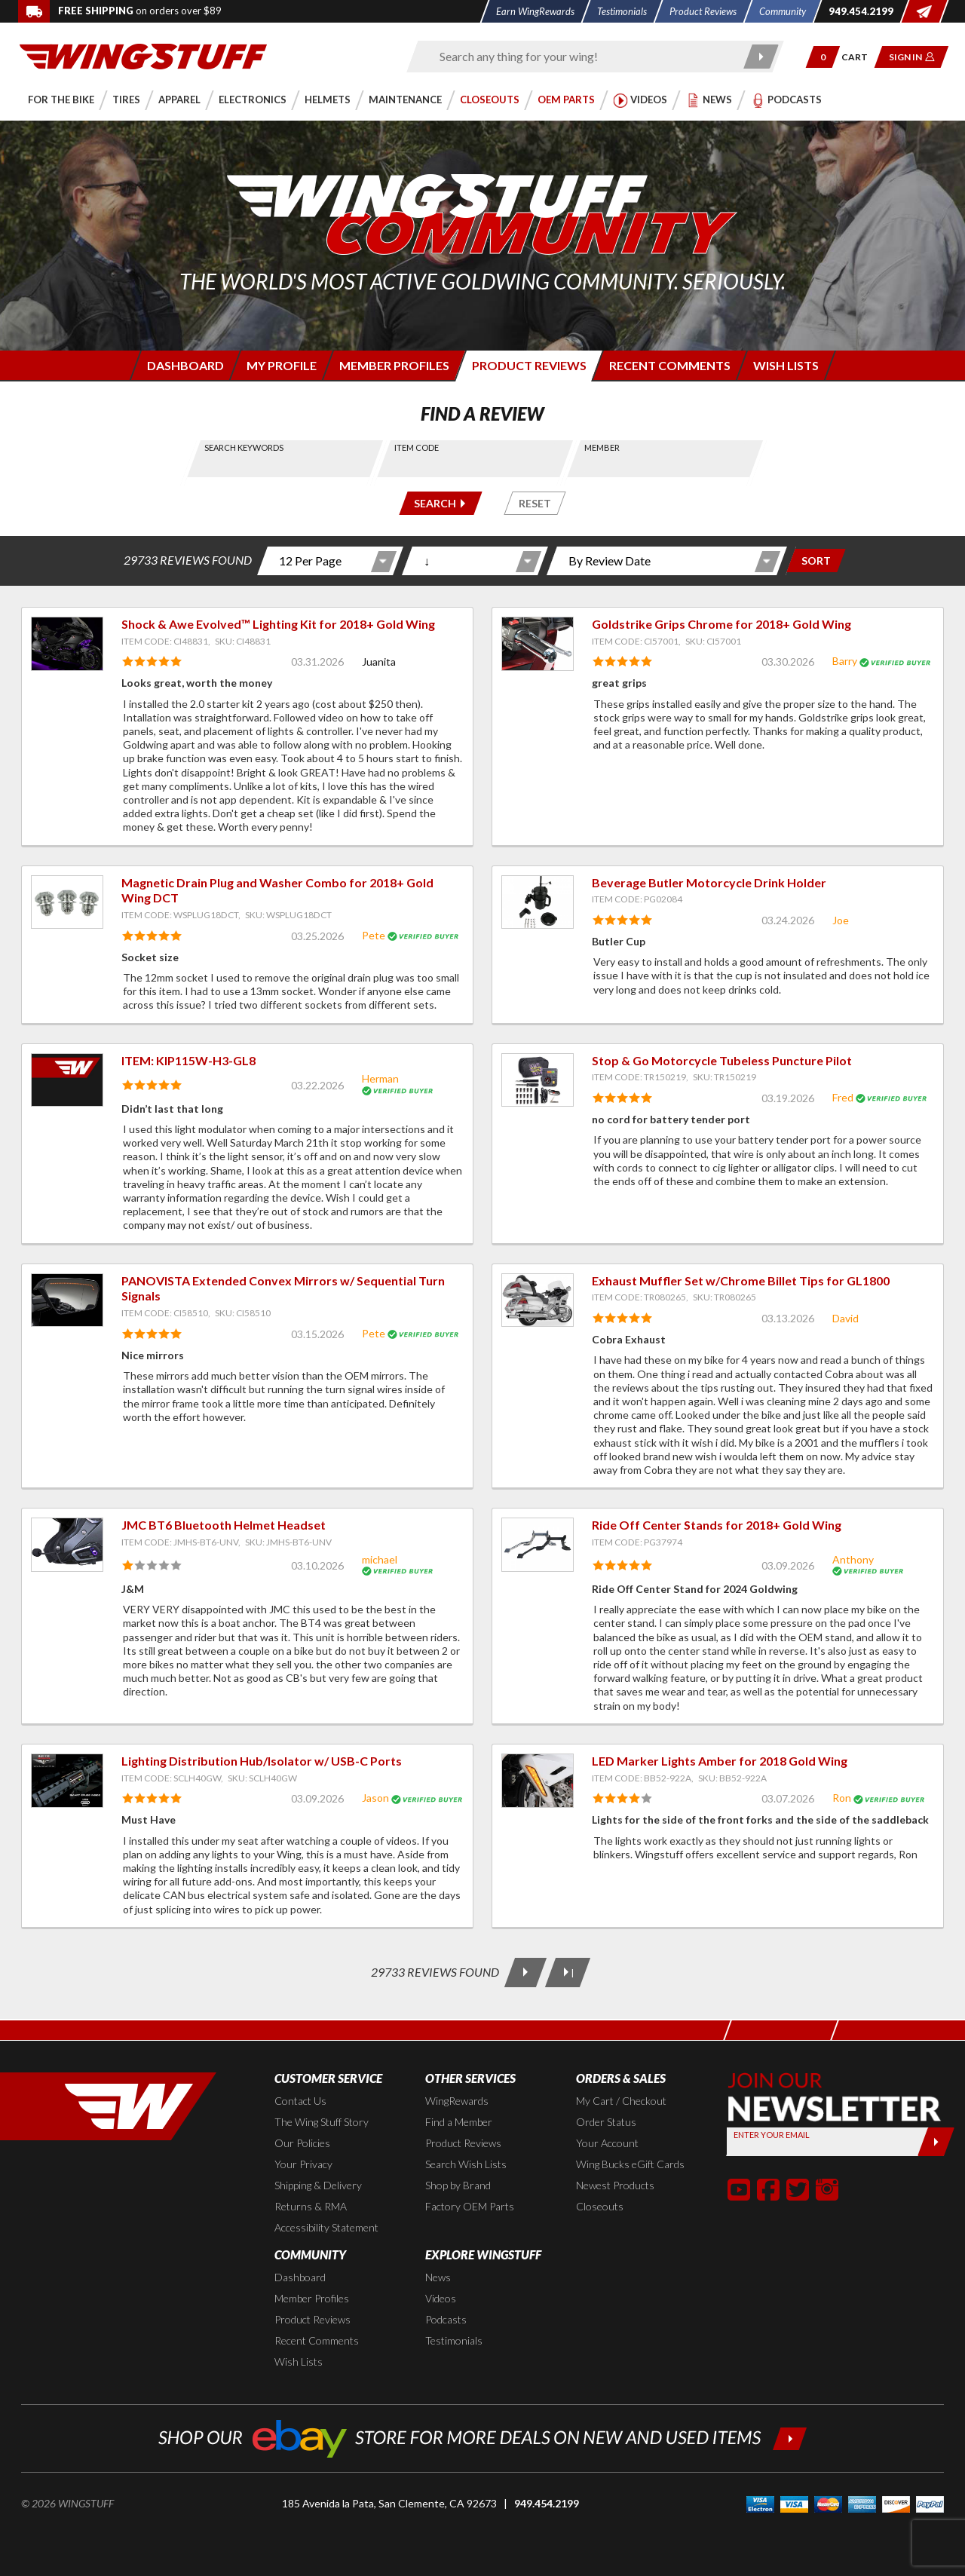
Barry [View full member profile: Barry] (844, 660)
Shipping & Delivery (318, 2185)
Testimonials (453, 2340)
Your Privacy (303, 2164)
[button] (823, 57)
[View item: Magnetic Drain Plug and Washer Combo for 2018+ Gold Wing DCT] (67, 902)
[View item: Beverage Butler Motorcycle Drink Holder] (537, 902)
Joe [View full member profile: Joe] (840, 920)
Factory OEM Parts (469, 2206)
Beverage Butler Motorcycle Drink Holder (709, 882)
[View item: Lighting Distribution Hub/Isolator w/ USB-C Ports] (67, 1781)
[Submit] (936, 2141)
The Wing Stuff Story (321, 2121)
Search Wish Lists (466, 2164)
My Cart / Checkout (621, 2100)
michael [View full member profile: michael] (379, 1559)
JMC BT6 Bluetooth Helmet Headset (223, 1525)
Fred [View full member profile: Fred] (842, 1097)
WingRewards (457, 2100)
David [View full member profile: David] (845, 1318)
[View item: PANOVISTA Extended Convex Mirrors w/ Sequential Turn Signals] (67, 1300)
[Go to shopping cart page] (860, 57)
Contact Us (300, 2100)
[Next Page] (525, 1972)
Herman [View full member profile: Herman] (380, 1078)
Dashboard (300, 2277)
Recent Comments (316, 2340)
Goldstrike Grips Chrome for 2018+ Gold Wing (721, 624)
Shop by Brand (458, 2185)
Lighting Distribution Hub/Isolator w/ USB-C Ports (261, 1761)
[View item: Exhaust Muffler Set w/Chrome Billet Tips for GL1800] (537, 1300)
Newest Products (615, 2185)
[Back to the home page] (143, 55)
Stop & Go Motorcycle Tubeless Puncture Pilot (722, 1060)
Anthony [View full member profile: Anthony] (853, 1559)
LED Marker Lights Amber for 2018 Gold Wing (719, 1761)
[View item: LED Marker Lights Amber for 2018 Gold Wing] (537, 1781)
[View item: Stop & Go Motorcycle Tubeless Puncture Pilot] (537, 1080)
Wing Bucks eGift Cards (630, 2164)
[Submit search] (762, 56)
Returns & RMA (310, 2206)
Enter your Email (772, 2135)
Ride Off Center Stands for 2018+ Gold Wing (716, 1525)
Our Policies (302, 2142)
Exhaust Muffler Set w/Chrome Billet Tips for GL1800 (741, 1280)
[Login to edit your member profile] (280, 365)
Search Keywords (243, 447)
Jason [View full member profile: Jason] (375, 1797)
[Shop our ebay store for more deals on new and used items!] (483, 2437)
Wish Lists (298, 2361)
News (438, 2277)
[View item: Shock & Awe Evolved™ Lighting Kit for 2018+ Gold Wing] (67, 644)
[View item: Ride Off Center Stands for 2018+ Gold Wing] (537, 1545)
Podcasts (446, 2319)
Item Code (416, 447)
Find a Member (458, 2121)
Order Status (606, 2121)
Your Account (607, 2142)
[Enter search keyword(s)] (582, 56)
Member (602, 447)
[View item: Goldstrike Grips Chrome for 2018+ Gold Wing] (537, 644)
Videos (440, 2298)
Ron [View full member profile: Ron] (841, 1797)
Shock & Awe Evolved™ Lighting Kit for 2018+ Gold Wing (278, 624)
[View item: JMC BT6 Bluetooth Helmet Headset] (67, 1545)
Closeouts (599, 2206)
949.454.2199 (546, 2503)
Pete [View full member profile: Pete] (373, 935)
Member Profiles (311, 2298)
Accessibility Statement (326, 2227)
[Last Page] (567, 1972)
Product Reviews (463, 2142)
